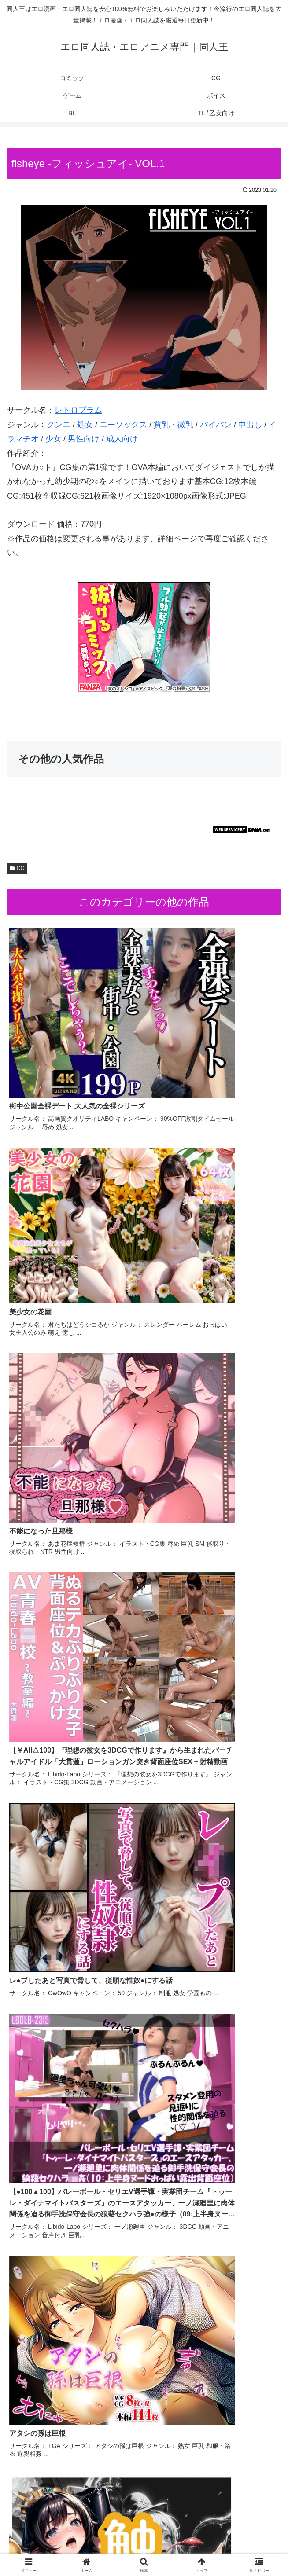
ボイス (50, 2547)
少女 (53, 438)
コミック (50, 2535)
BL (144, 2547)
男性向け (84, 438)
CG (17, 868)
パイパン (216, 424)
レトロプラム (78, 410)
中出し (250, 424)
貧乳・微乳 (173, 424)
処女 (85, 424)
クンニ (58, 424)
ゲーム (238, 2535)
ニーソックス (123, 424)
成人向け (122, 438)
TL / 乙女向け (237, 2547)
